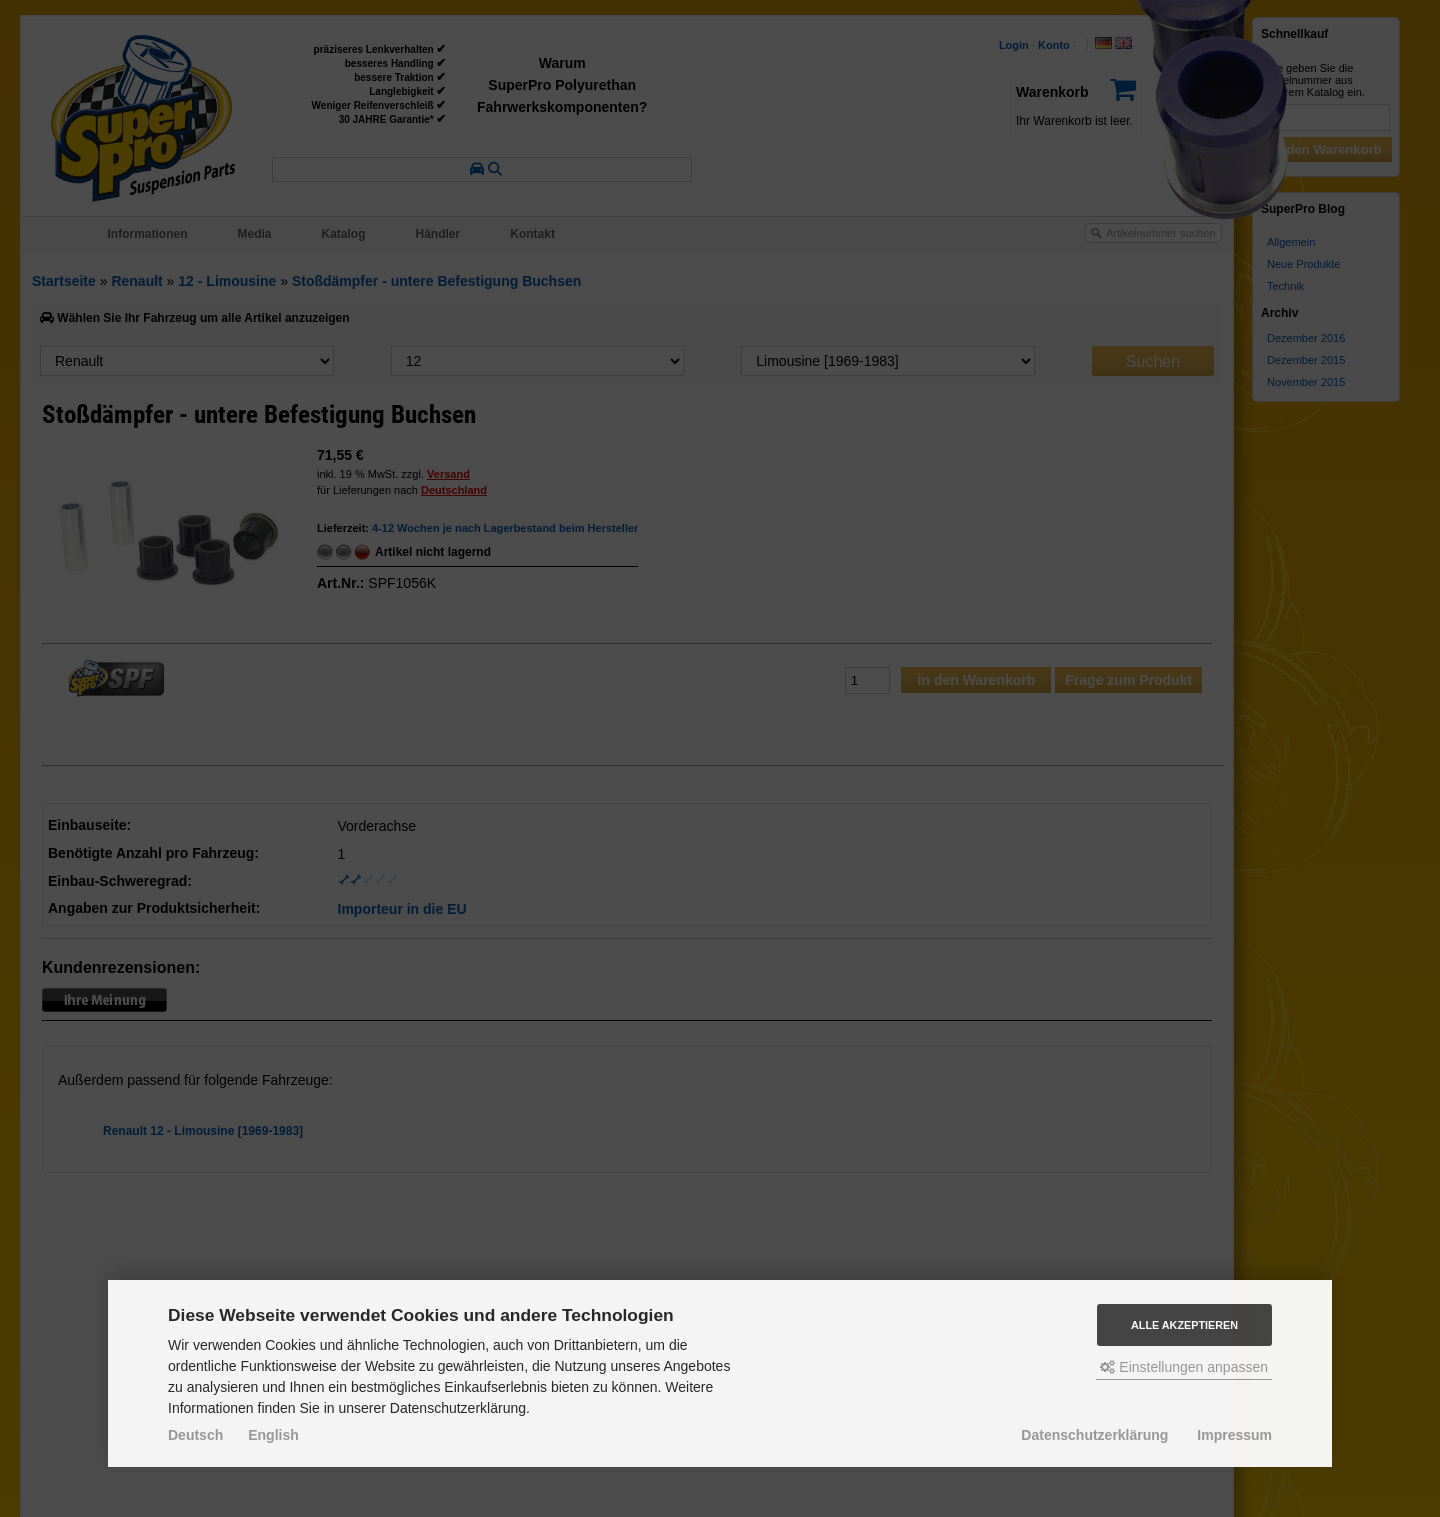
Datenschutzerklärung (1094, 1435)
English (273, 1435)
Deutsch (195, 1435)
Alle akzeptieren (1184, 1325)
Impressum (1234, 1435)
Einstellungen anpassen (1184, 1367)
